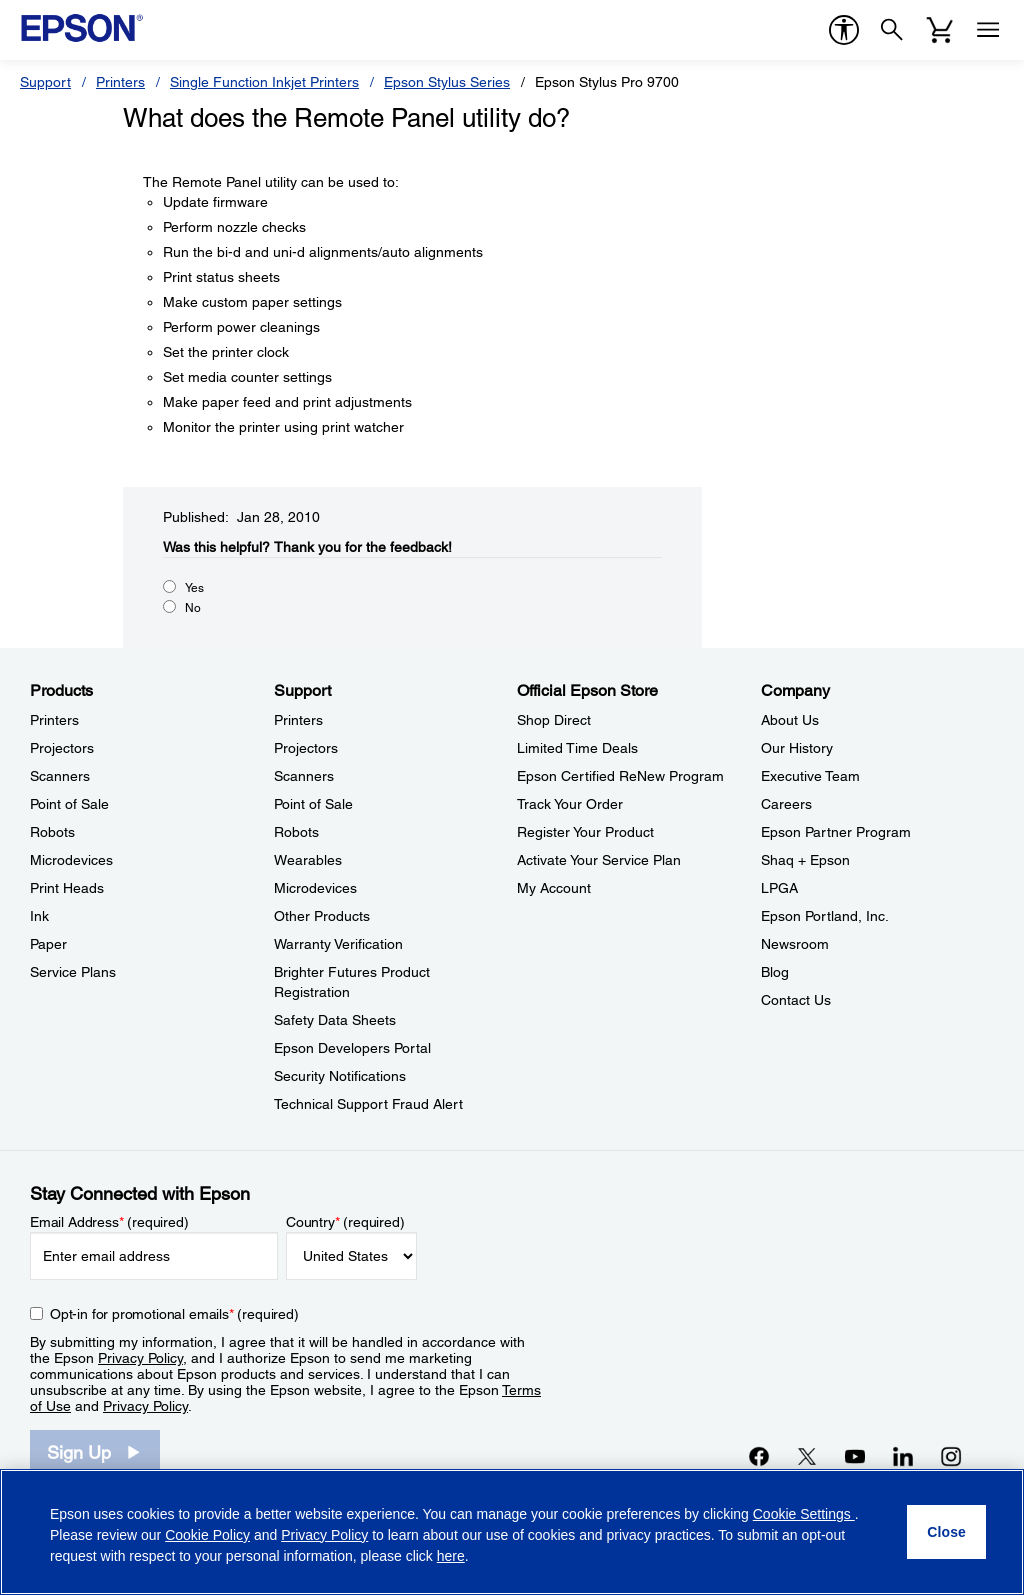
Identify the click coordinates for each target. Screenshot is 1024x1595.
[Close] (946, 1532)
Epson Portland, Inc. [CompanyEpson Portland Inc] (825, 916)
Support (45, 82)
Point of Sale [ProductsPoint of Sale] (69, 804)
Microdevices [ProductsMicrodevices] (71, 860)
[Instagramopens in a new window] (951, 1456)
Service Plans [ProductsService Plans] (73, 972)
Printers (120, 82)
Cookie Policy (207, 1535)
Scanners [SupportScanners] (304, 776)
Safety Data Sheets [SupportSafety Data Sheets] (335, 1020)
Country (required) (345, 1222)
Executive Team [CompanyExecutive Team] (810, 776)
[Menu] (988, 30)
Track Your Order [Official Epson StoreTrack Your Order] (570, 804)
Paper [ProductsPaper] (48, 944)
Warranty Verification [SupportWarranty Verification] (338, 944)
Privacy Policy (140, 1358)
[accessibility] (844, 30)
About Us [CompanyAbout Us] (790, 720)
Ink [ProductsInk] (39, 916)
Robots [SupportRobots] (296, 832)
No (193, 608)
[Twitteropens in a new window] (807, 1456)
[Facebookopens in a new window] (759, 1456)
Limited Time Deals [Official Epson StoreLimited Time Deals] (577, 748)
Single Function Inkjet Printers (264, 82)
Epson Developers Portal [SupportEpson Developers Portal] (352, 1048)
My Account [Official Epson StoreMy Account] (554, 888)
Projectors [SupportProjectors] (306, 748)
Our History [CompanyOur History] (797, 748)
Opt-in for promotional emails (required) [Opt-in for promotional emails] (174, 1314)
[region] (512, 1532)
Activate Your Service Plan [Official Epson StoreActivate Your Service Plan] (599, 860)
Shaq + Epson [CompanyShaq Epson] (805, 860)
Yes (194, 588)
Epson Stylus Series (447, 82)
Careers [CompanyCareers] (786, 804)
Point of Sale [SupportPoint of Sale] (313, 804)
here (451, 1556)
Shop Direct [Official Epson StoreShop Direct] (554, 720)
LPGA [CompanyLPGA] (779, 888)
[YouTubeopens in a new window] (855, 1456)
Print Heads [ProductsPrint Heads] (67, 888)
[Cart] (940, 30)
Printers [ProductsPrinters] (54, 720)
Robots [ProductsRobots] (52, 832)
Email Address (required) (109, 1222)
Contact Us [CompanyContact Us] (796, 1000)
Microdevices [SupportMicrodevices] (315, 888)
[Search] (892, 30)
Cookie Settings (804, 1514)
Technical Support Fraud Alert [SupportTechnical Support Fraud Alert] (368, 1104)
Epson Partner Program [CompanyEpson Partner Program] (836, 832)
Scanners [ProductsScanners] (60, 776)
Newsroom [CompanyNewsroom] (795, 944)
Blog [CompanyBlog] (775, 972)
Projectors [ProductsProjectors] (62, 748)
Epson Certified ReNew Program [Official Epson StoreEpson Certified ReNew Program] (620, 776)
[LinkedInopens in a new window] (903, 1456)
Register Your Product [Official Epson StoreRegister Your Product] (585, 832)
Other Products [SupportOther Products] (322, 916)
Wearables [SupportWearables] (308, 860)
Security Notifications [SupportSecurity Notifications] (340, 1076)
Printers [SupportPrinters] (298, 720)
